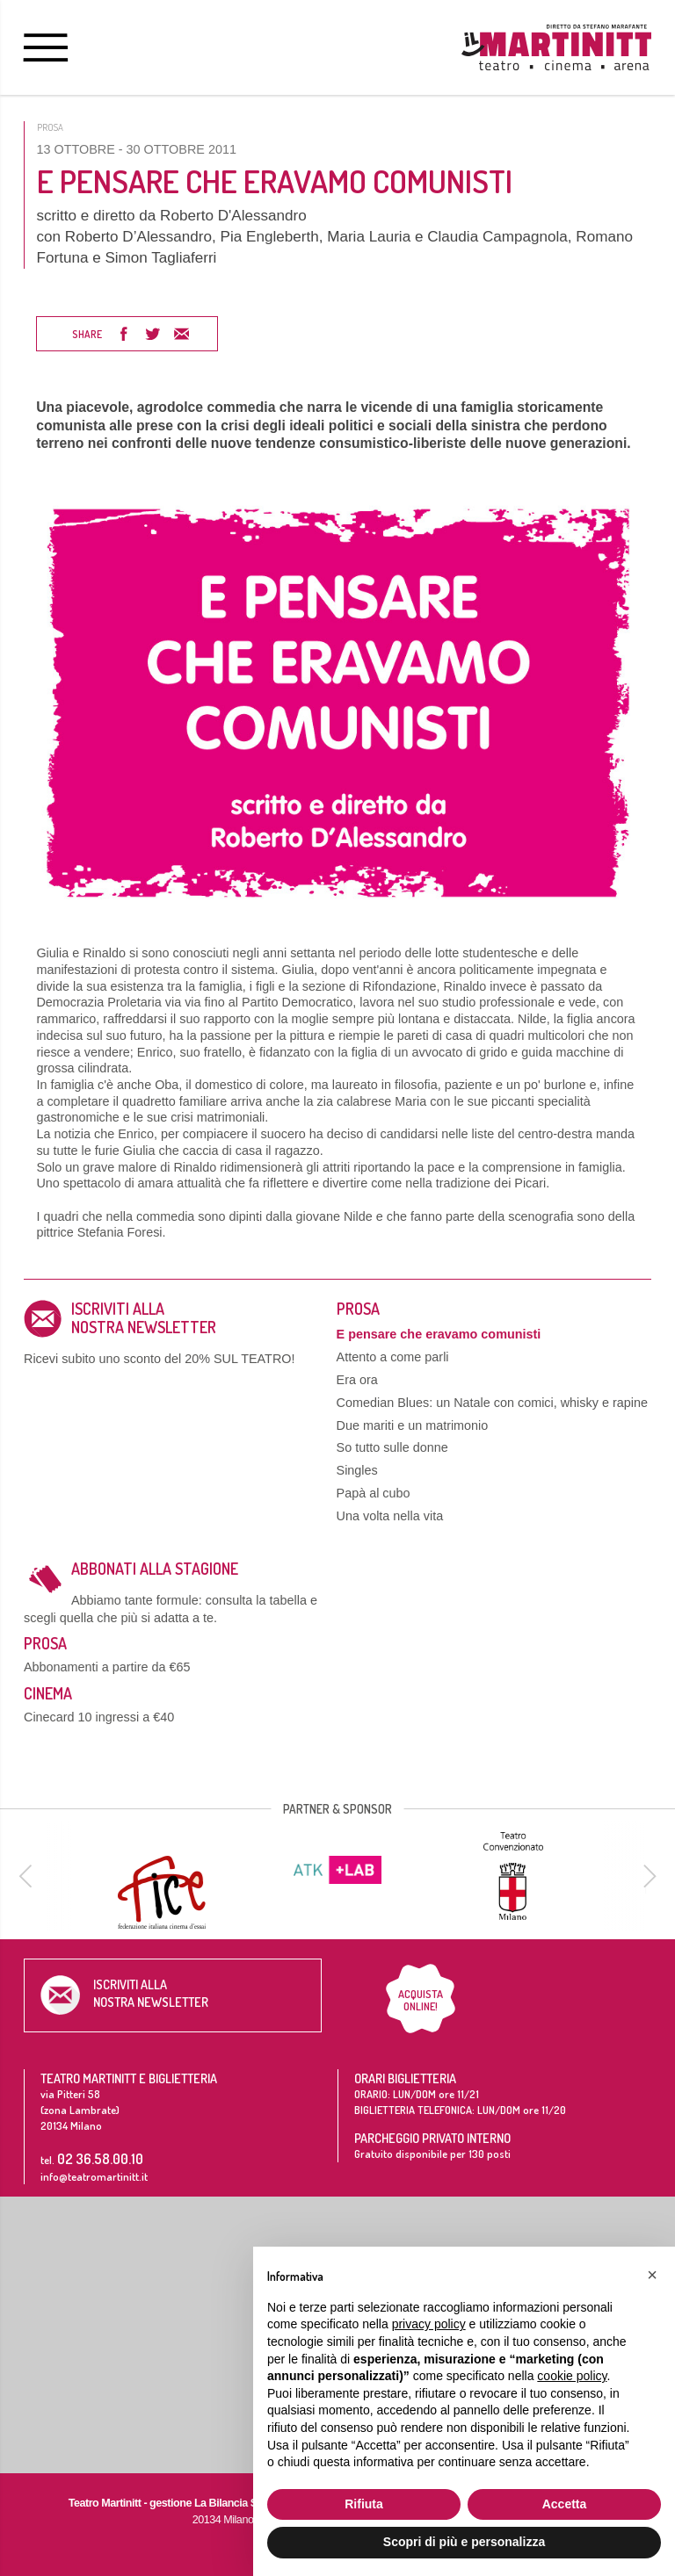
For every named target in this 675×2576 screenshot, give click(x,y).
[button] (652, 2275)
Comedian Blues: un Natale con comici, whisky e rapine (492, 1403)
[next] (647, 1876)
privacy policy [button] (429, 2324)
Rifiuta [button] (364, 2504)
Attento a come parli (393, 1357)
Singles (357, 1470)
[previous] (28, 1876)
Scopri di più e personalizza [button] (464, 2542)
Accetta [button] (564, 2504)
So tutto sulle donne (392, 1447)
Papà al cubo (373, 1493)
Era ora (357, 1380)
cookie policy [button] (571, 2376)
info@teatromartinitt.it (94, 2176)
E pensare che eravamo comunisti (439, 1334)
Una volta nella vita (390, 1516)
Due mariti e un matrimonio (413, 1425)
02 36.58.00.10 (100, 2158)
